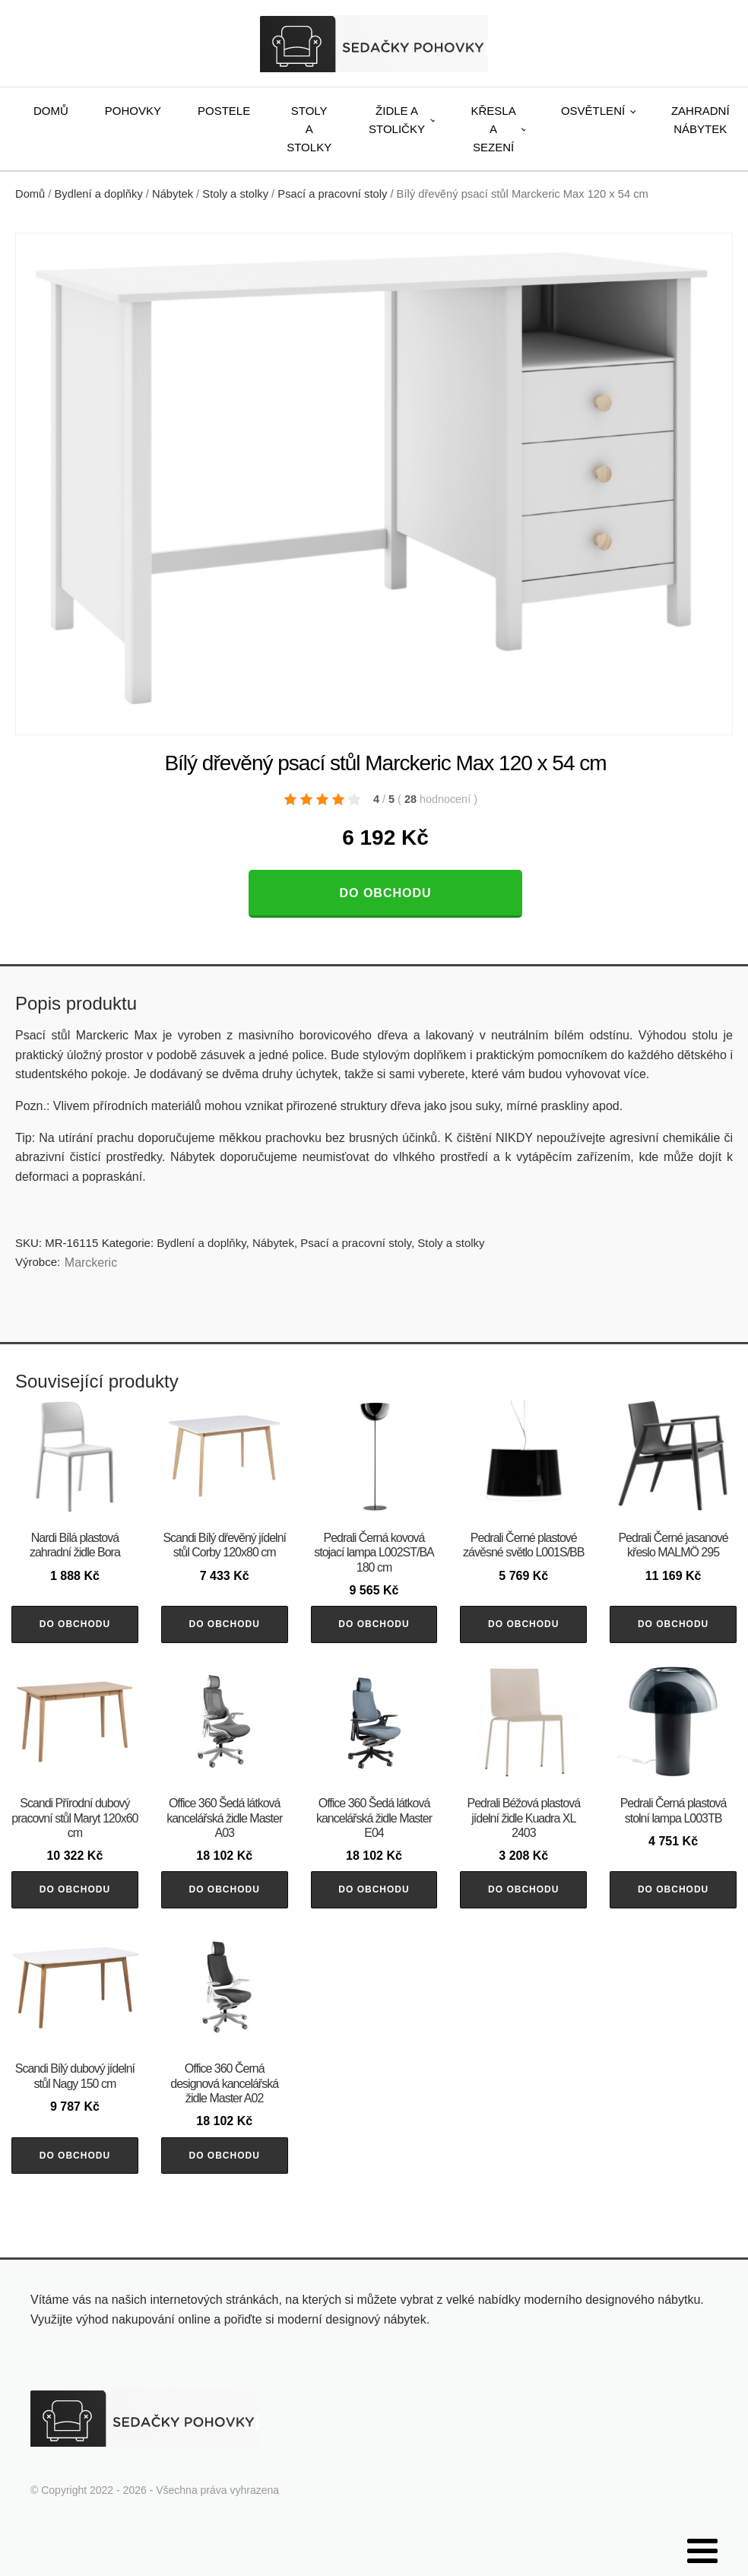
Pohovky (133, 110)
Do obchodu (385, 893)
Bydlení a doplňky (99, 194)
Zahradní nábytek (700, 119)
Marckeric (91, 1262)
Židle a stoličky (397, 119)
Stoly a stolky (309, 129)
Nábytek (172, 194)
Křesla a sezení (493, 129)
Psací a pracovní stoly (332, 194)
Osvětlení (593, 110)
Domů (50, 110)
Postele (224, 110)
